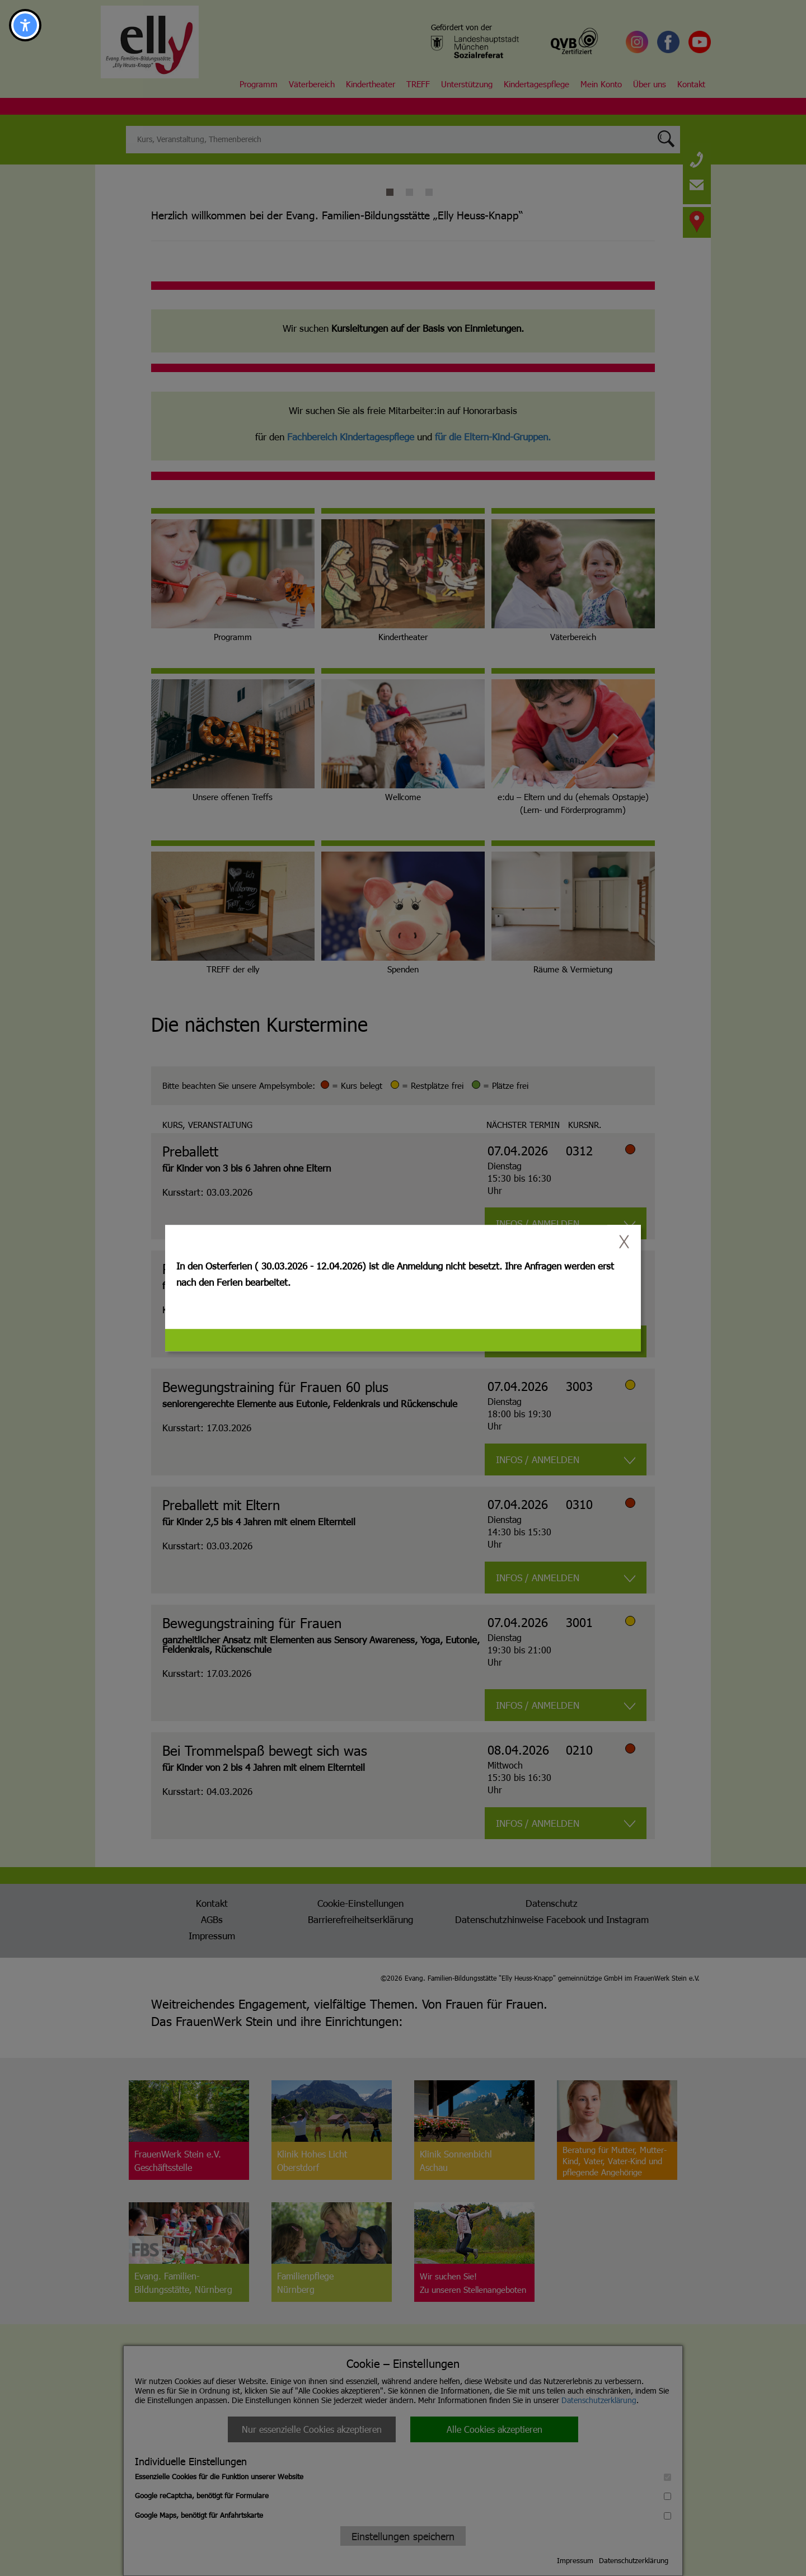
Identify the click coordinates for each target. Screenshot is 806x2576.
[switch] (624, 1241)
